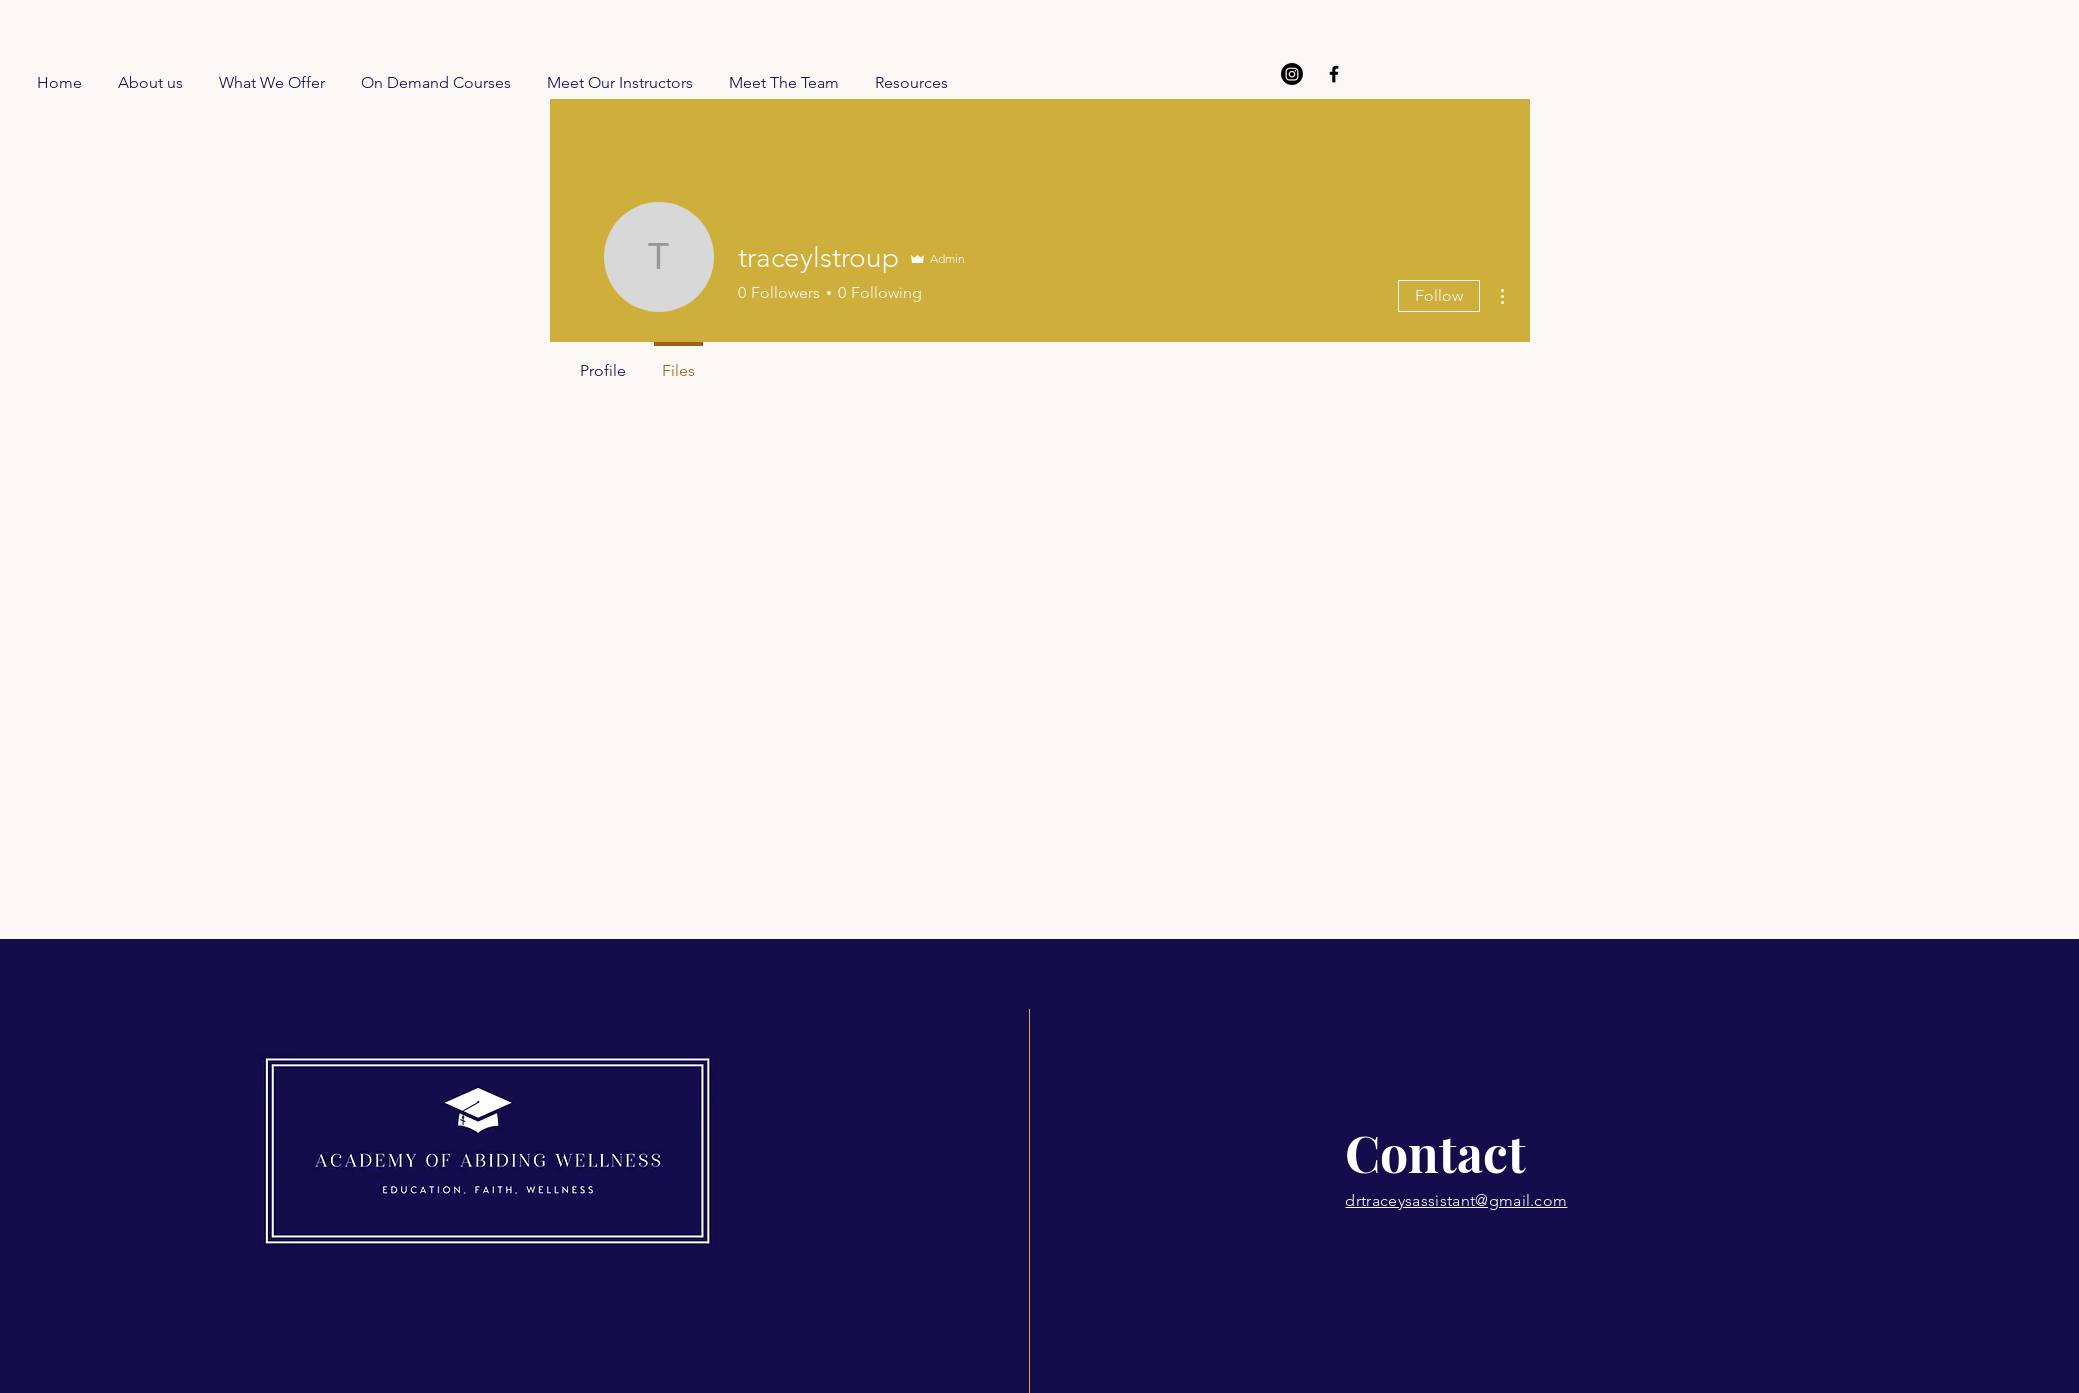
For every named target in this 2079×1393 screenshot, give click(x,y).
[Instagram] (1292, 74)
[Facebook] (1334, 74)
